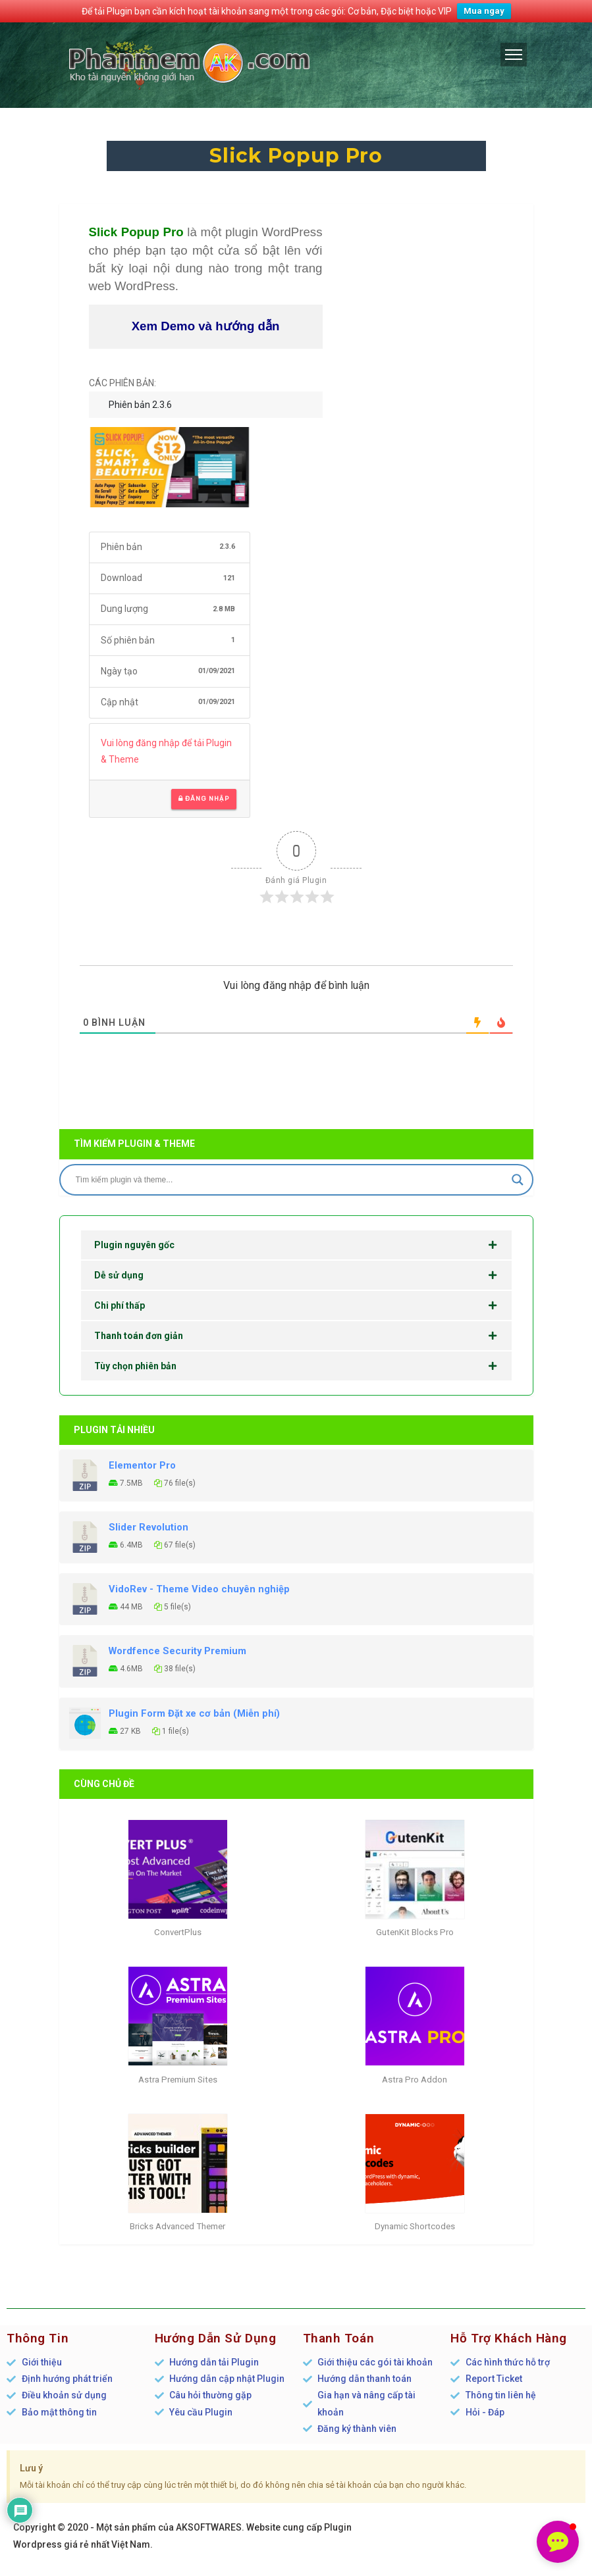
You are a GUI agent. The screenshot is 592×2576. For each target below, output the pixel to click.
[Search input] (290, 1180)
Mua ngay (484, 11)
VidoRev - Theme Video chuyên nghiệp (199, 1589)
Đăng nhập (203, 799)
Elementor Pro (142, 1465)
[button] (558, 2542)
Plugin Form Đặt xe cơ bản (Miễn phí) (194, 1713)
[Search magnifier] (517, 1180)
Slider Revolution (148, 1527)
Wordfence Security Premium (177, 1651)
